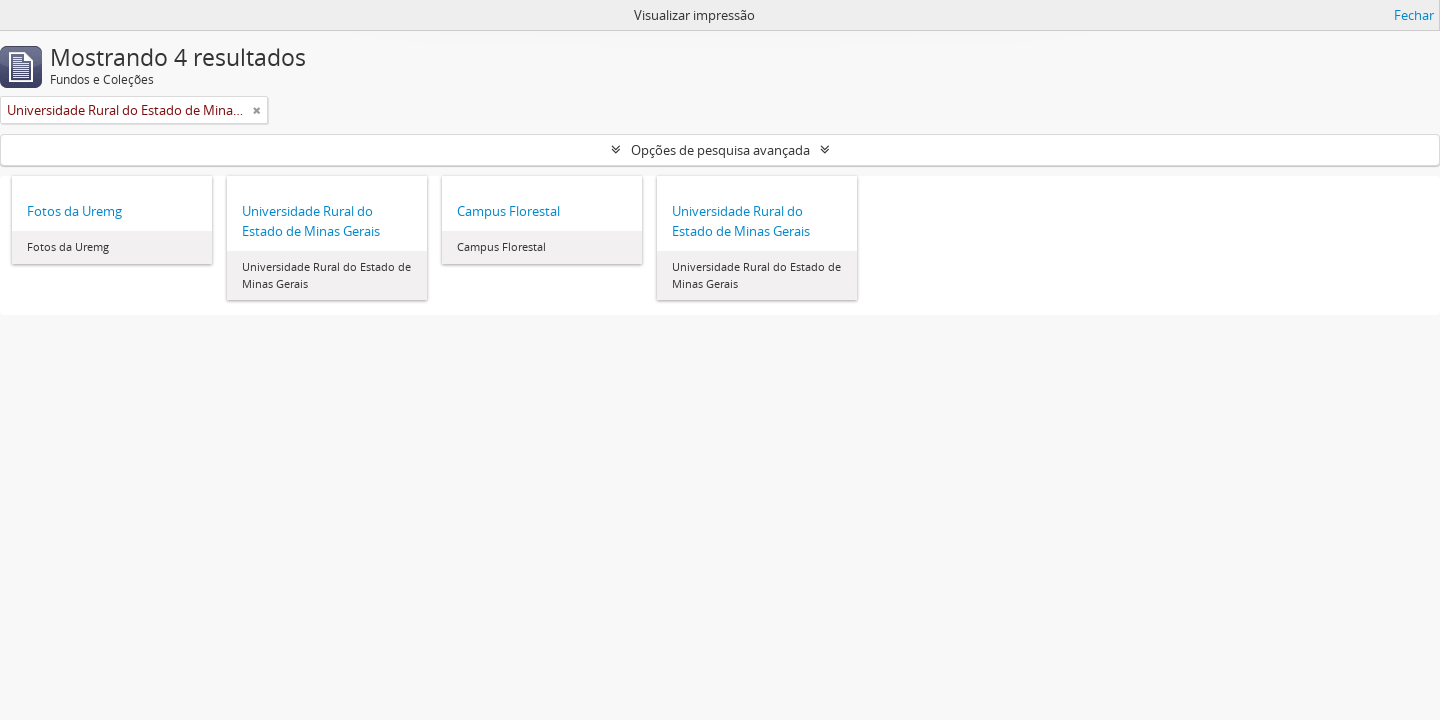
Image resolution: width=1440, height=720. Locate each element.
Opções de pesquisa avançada (720, 150)
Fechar (1414, 15)
